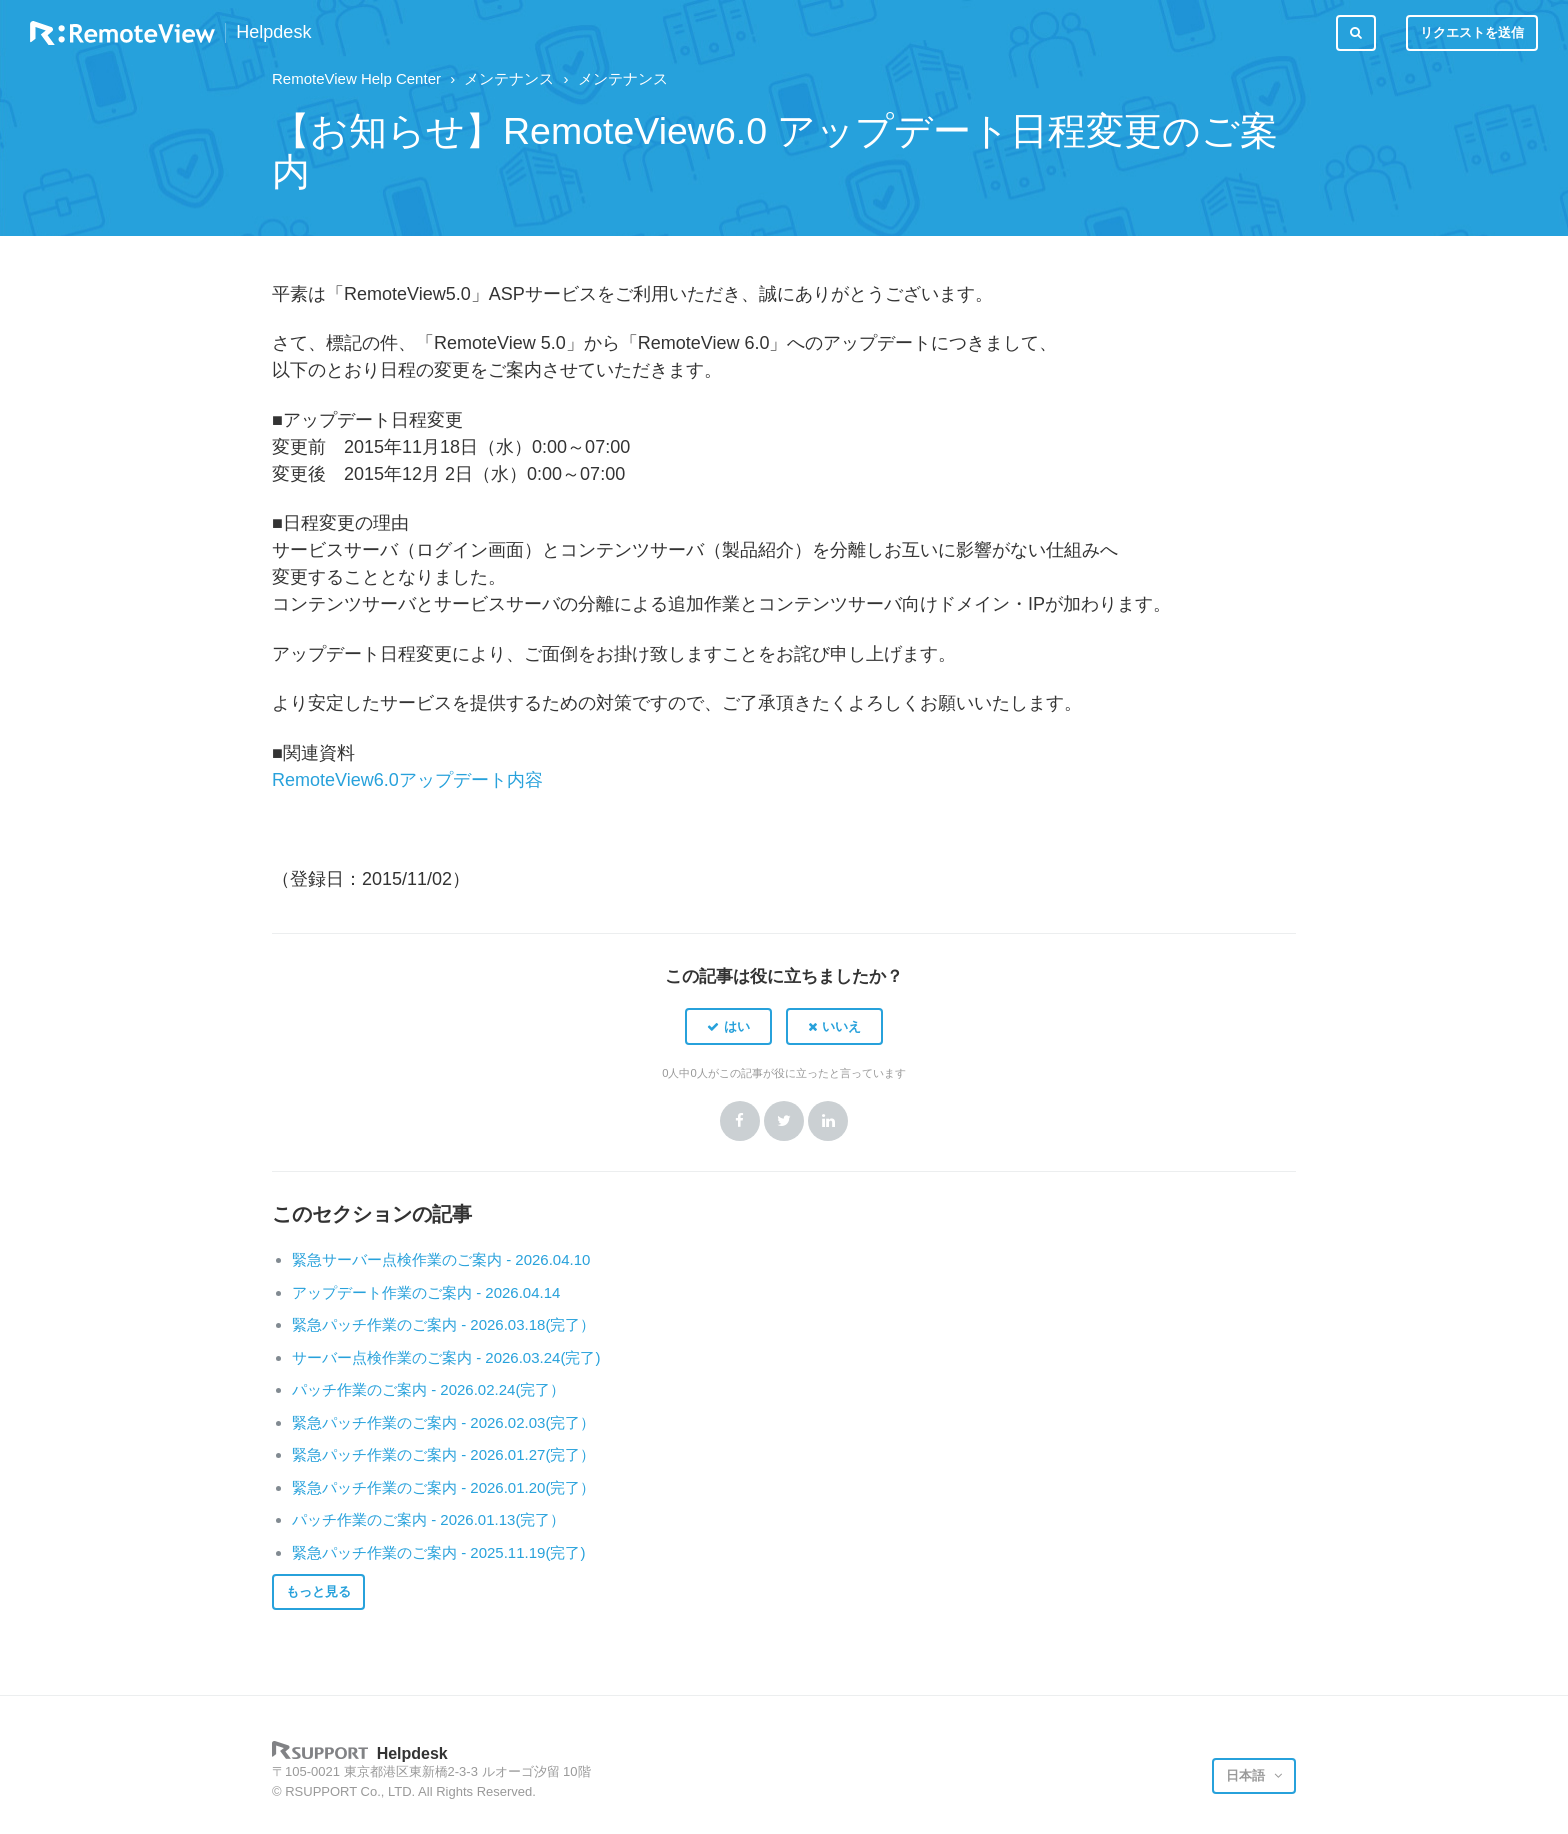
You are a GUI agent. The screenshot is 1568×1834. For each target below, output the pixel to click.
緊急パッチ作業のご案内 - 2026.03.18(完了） (443, 1324)
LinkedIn (828, 1121)
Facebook (740, 1121)
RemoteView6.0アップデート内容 (407, 780)
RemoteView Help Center (356, 78)
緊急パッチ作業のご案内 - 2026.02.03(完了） (443, 1422)
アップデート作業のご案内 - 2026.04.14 (426, 1292)
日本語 (1247, 1775)
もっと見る (318, 1591)
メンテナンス (509, 78)
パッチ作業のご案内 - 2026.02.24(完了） (428, 1389)
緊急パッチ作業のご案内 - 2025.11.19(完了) (438, 1552)
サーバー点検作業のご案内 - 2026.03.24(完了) (446, 1357)
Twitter (784, 1121)
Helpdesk (273, 32)
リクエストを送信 (1472, 32)
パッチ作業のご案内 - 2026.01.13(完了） (428, 1519)
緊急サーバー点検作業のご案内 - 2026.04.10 (441, 1259)
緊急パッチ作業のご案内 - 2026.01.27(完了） (443, 1454)
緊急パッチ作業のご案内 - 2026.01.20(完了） (443, 1487)
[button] (728, 1026)
